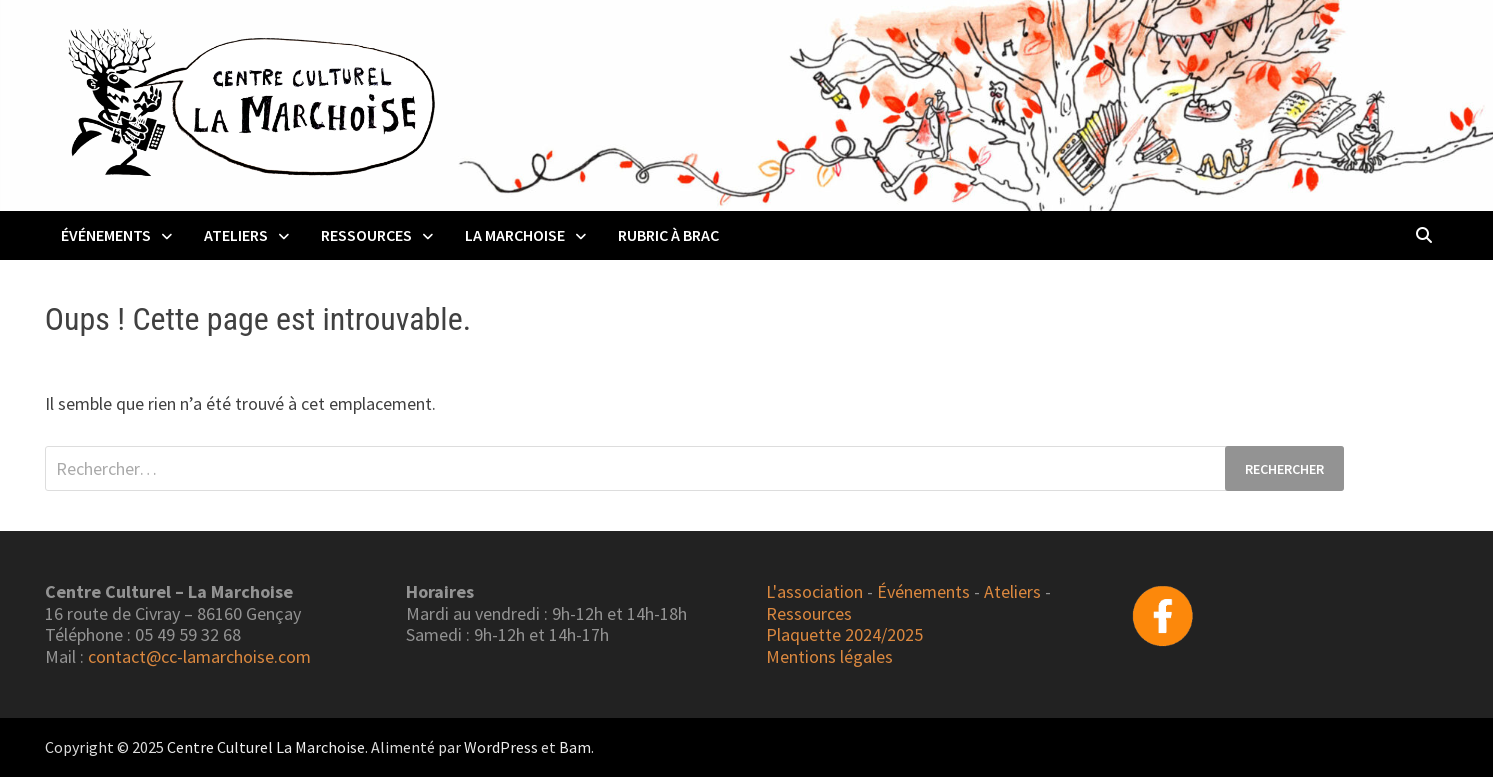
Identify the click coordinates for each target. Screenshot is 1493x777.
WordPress (501, 747)
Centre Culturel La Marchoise (266, 747)
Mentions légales (829, 656)
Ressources (366, 235)
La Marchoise (515, 235)
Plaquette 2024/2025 (844, 634)
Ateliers (236, 235)
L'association (814, 591)
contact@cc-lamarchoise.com (199, 656)
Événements (106, 235)
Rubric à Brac (668, 235)
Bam (575, 747)
